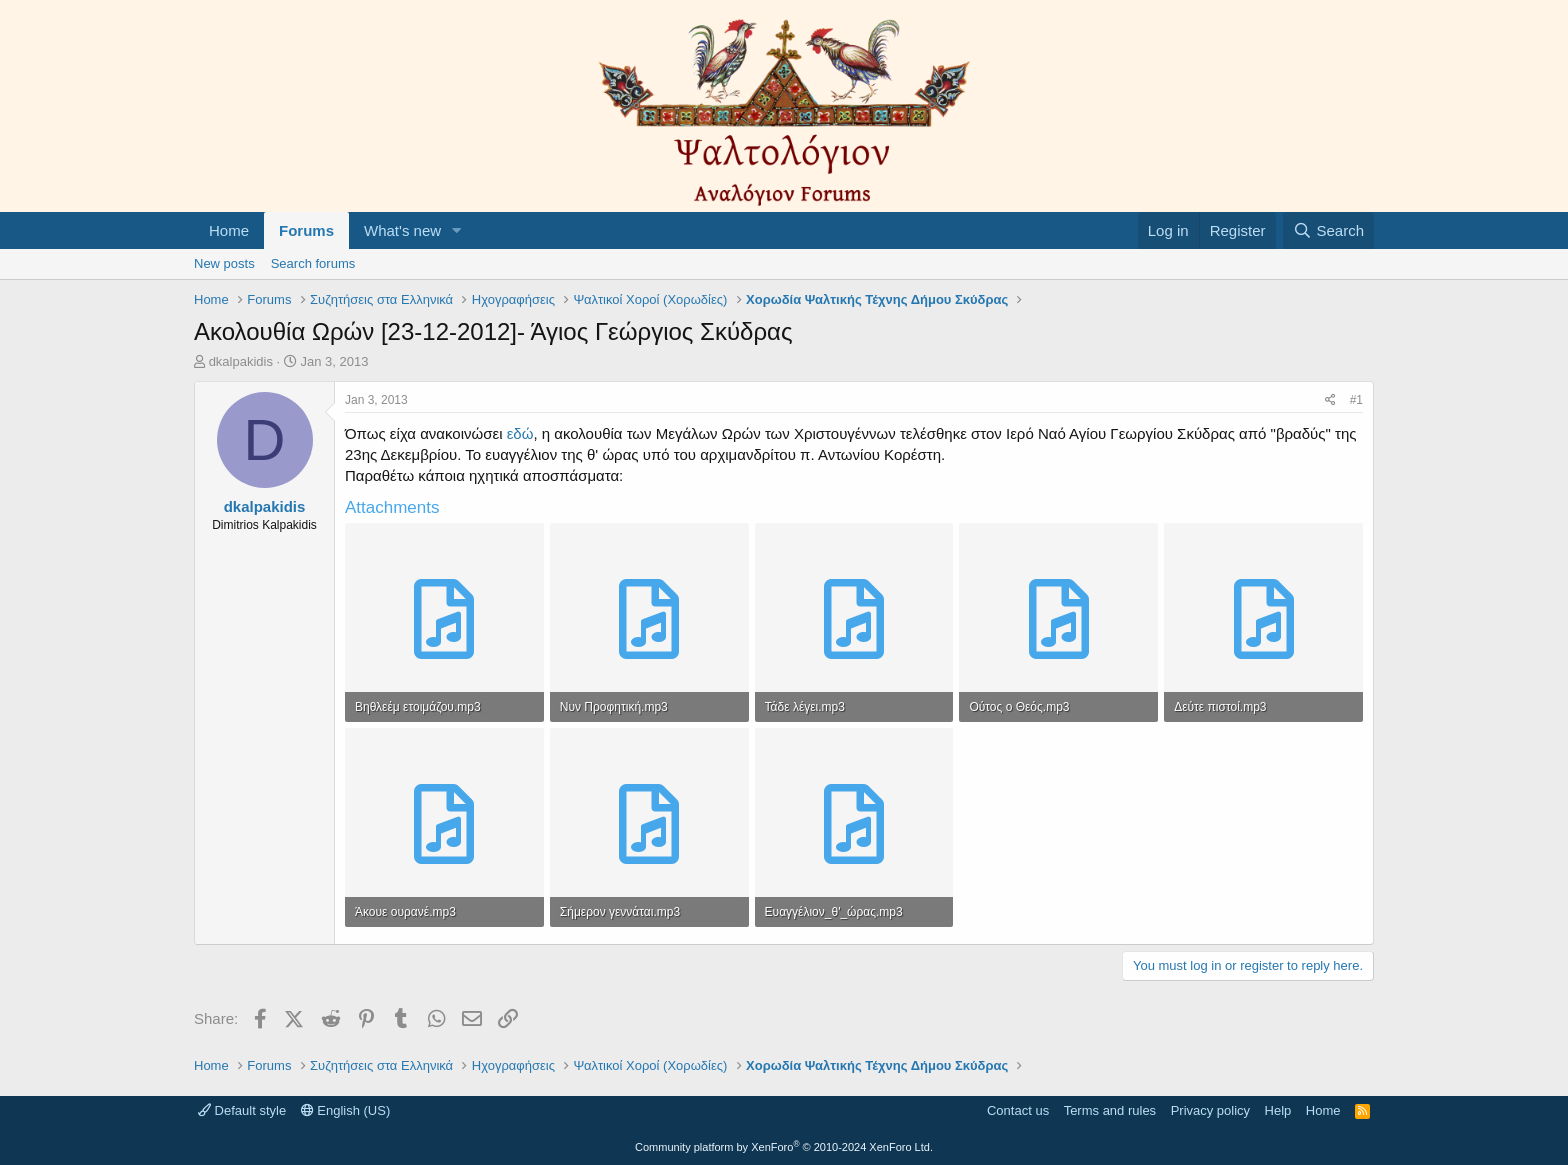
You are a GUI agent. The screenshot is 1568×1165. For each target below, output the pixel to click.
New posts (224, 263)
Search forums (313, 263)
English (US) (346, 1110)
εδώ (520, 433)
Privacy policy (1210, 1110)
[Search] (1328, 230)
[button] (457, 230)
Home (229, 230)
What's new (402, 230)
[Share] (1330, 400)
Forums (306, 230)
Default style (242, 1110)
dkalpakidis (241, 361)
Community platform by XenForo (784, 1147)
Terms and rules (1110, 1110)
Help (1278, 1110)
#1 (1356, 400)
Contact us (1018, 1110)
